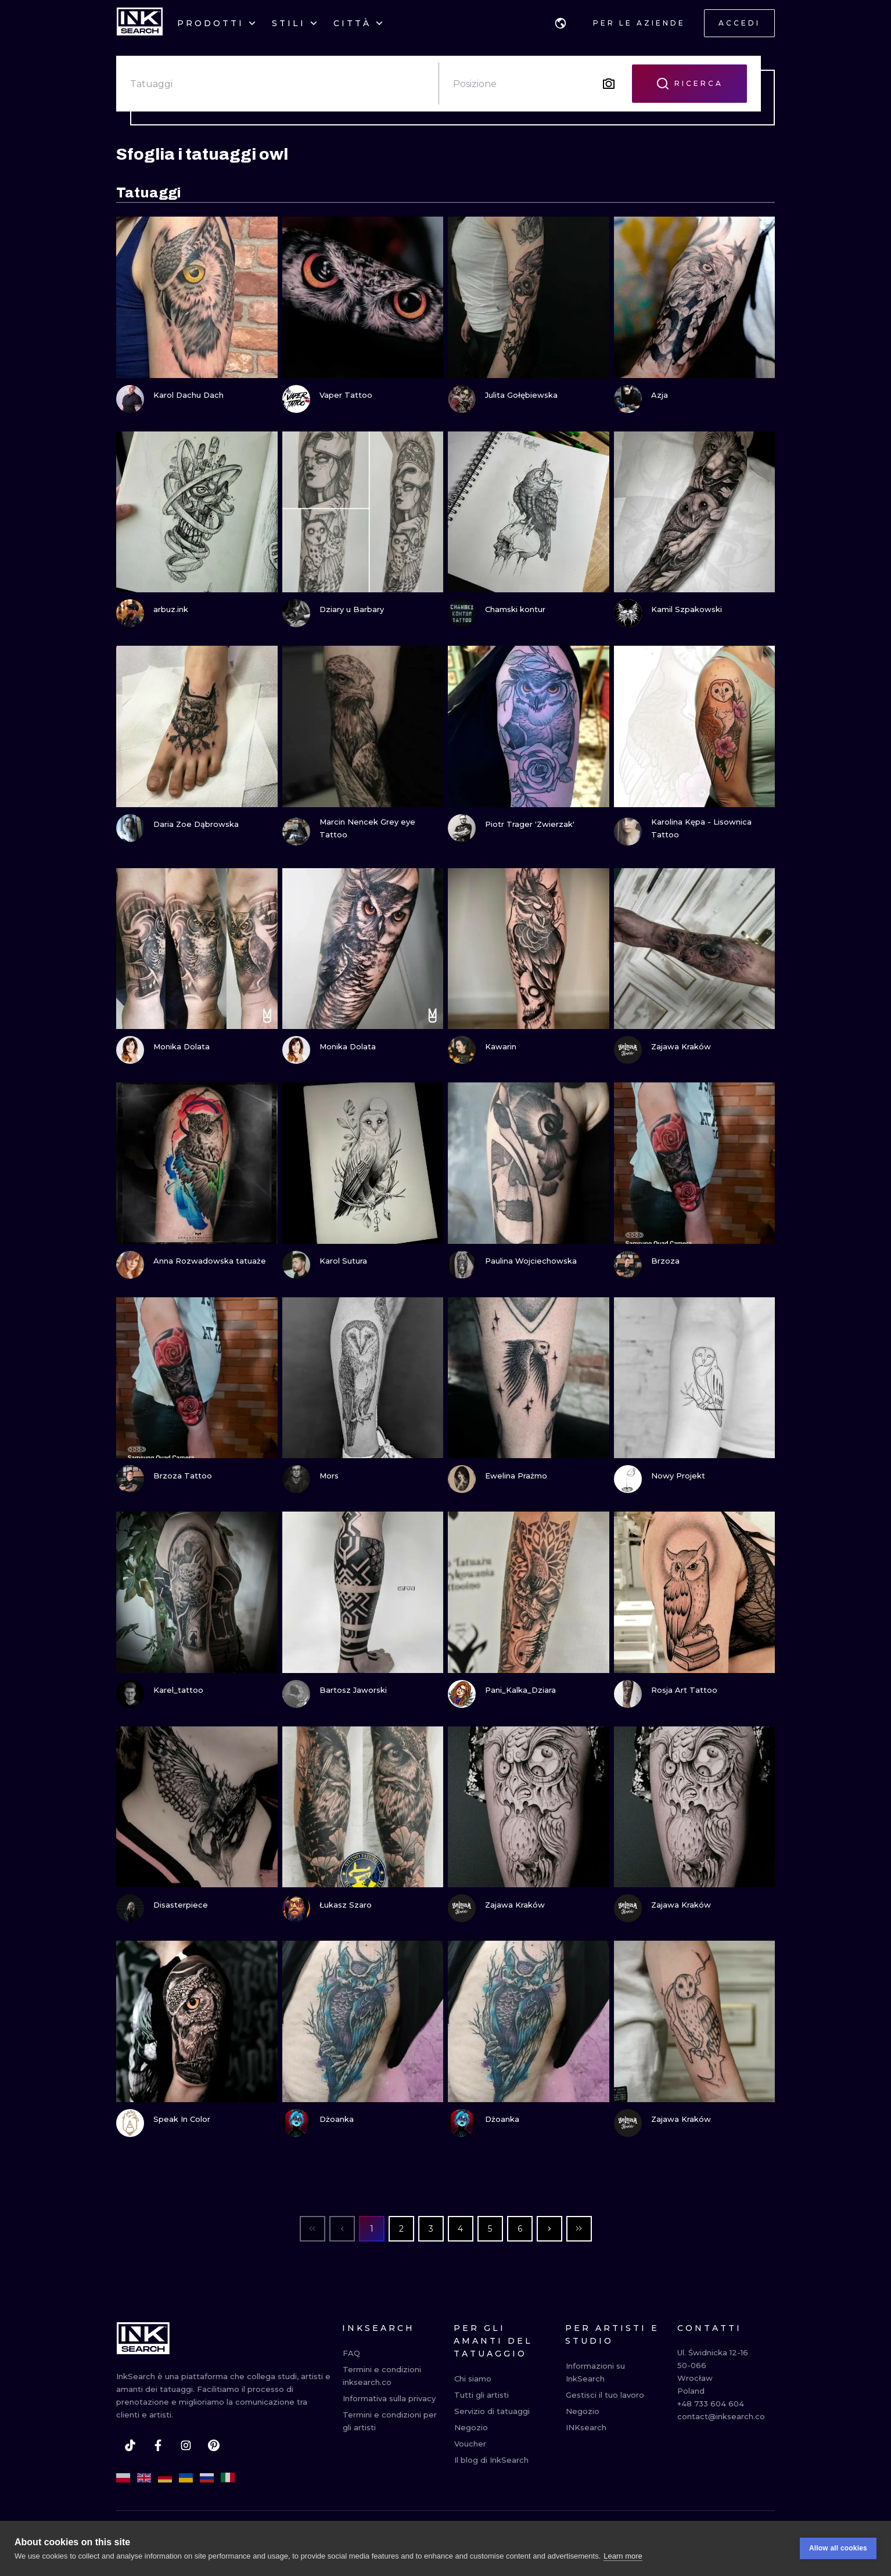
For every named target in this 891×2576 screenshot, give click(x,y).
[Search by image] (608, 83)
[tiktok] (130, 2445)
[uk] (186, 2478)
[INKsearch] (139, 23)
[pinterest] (214, 2445)
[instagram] (186, 2445)
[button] (560, 23)
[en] (144, 2478)
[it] (228, 2478)
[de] (165, 2478)
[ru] (207, 2478)
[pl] (123, 2478)
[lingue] (560, 23)
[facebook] (158, 2445)
